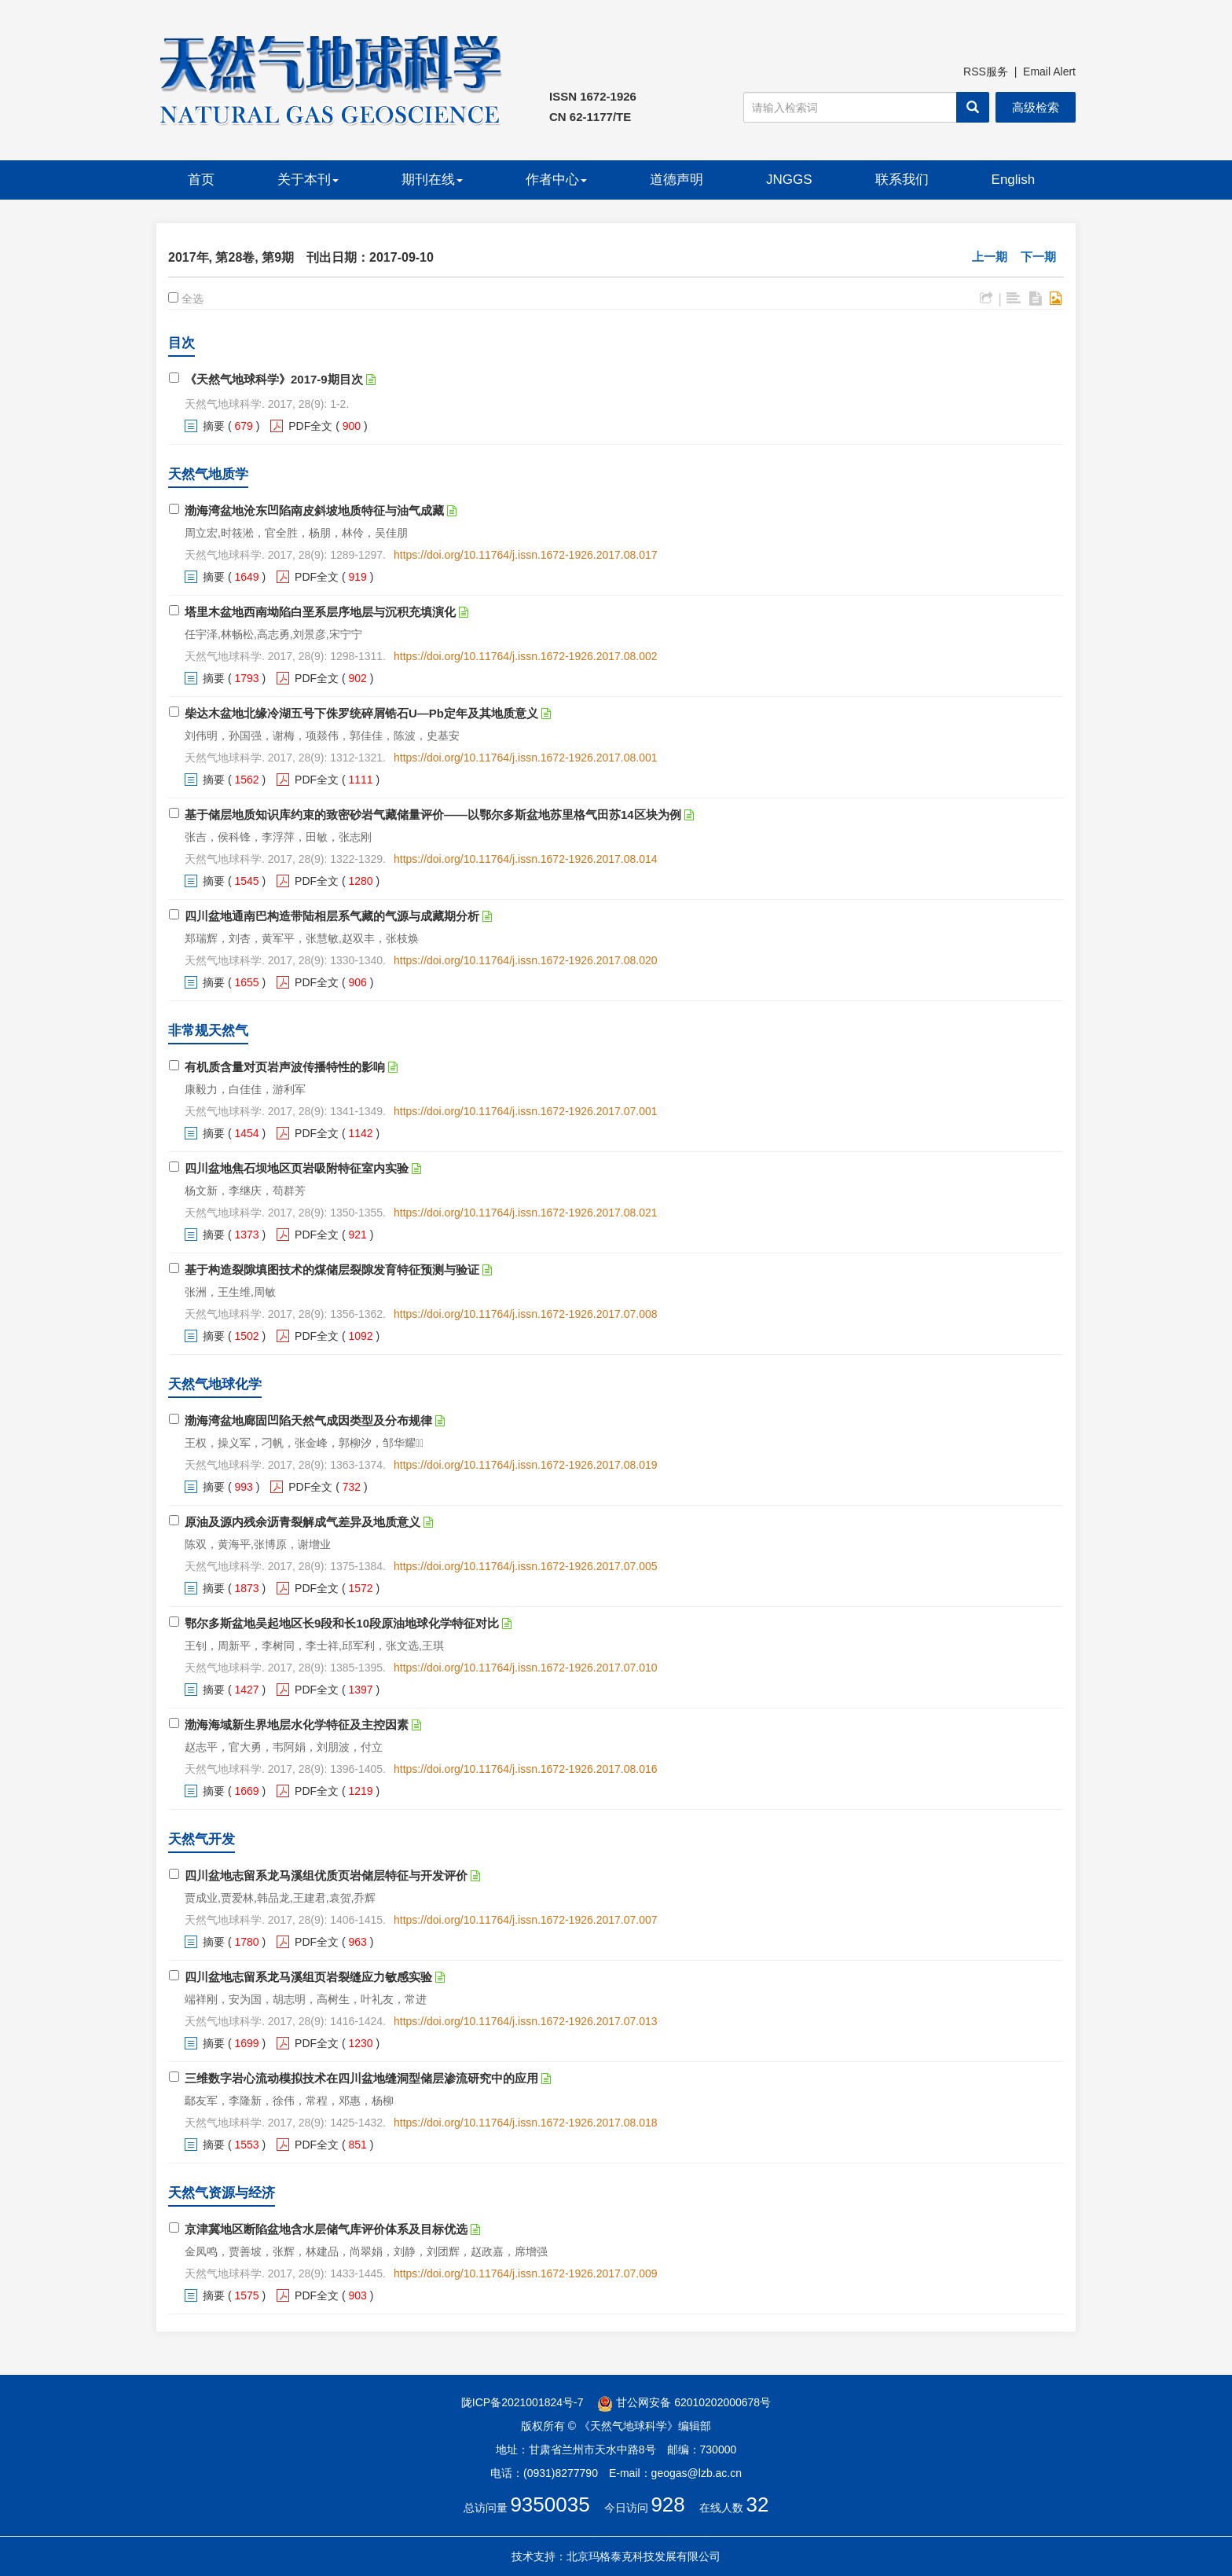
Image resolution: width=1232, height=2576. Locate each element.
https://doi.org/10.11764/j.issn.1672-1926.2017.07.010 (525, 1667)
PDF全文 (310, 426)
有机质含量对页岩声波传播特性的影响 (285, 1066)
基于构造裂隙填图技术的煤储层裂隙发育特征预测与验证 (332, 1269)
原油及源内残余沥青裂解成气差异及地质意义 (302, 1521)
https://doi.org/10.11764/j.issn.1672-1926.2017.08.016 (525, 1769)
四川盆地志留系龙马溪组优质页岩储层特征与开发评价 (326, 1875)
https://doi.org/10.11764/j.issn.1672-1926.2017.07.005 (525, 1566)
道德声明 (676, 179)
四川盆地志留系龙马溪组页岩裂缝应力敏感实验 (308, 1976)
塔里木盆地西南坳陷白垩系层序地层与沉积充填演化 (320, 611)
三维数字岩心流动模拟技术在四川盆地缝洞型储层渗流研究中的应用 (361, 2078)
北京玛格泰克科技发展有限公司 (643, 2556)
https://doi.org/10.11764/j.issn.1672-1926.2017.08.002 (525, 656)
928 (667, 2504)
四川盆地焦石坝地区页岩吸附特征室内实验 (297, 1168)
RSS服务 (985, 71)
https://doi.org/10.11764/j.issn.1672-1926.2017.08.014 (525, 859)
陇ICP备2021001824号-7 (522, 2402)
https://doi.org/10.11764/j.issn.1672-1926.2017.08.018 (525, 2122)
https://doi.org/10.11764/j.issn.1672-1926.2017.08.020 (525, 960)
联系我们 (902, 179)
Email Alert (1049, 71)
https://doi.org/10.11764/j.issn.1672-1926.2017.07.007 (525, 1920)
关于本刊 (308, 179)
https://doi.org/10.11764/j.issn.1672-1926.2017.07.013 (525, 2021)
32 (757, 2504)
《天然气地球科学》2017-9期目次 (274, 379)
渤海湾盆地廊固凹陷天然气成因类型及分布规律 (308, 1420)
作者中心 (556, 179)
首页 (201, 179)
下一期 (1038, 256)
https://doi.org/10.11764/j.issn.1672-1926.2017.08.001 (525, 757)
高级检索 (1035, 107)
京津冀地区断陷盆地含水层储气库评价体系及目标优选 (326, 2229)
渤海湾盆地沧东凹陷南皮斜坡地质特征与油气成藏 (314, 510)
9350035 (549, 2504)
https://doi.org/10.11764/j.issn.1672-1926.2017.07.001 (525, 1111)
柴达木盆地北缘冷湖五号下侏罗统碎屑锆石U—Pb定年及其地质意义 (361, 713)
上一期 (989, 256)
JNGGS (789, 179)
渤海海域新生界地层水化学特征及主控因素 (297, 1724)
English (1014, 179)
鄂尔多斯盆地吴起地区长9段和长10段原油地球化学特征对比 (342, 1623)
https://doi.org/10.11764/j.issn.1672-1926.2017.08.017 (525, 555)
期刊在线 (432, 179)
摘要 (214, 426)
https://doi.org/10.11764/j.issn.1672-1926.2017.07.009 (525, 2273)
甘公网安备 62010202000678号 (684, 2402)
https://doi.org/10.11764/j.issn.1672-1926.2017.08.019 (525, 1465)
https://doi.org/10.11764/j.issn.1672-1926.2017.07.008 (525, 1314)
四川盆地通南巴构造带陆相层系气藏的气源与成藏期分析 (332, 916)
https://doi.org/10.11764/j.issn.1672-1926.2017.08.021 (525, 1212)
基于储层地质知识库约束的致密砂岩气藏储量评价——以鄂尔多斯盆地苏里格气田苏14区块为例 (433, 814)
